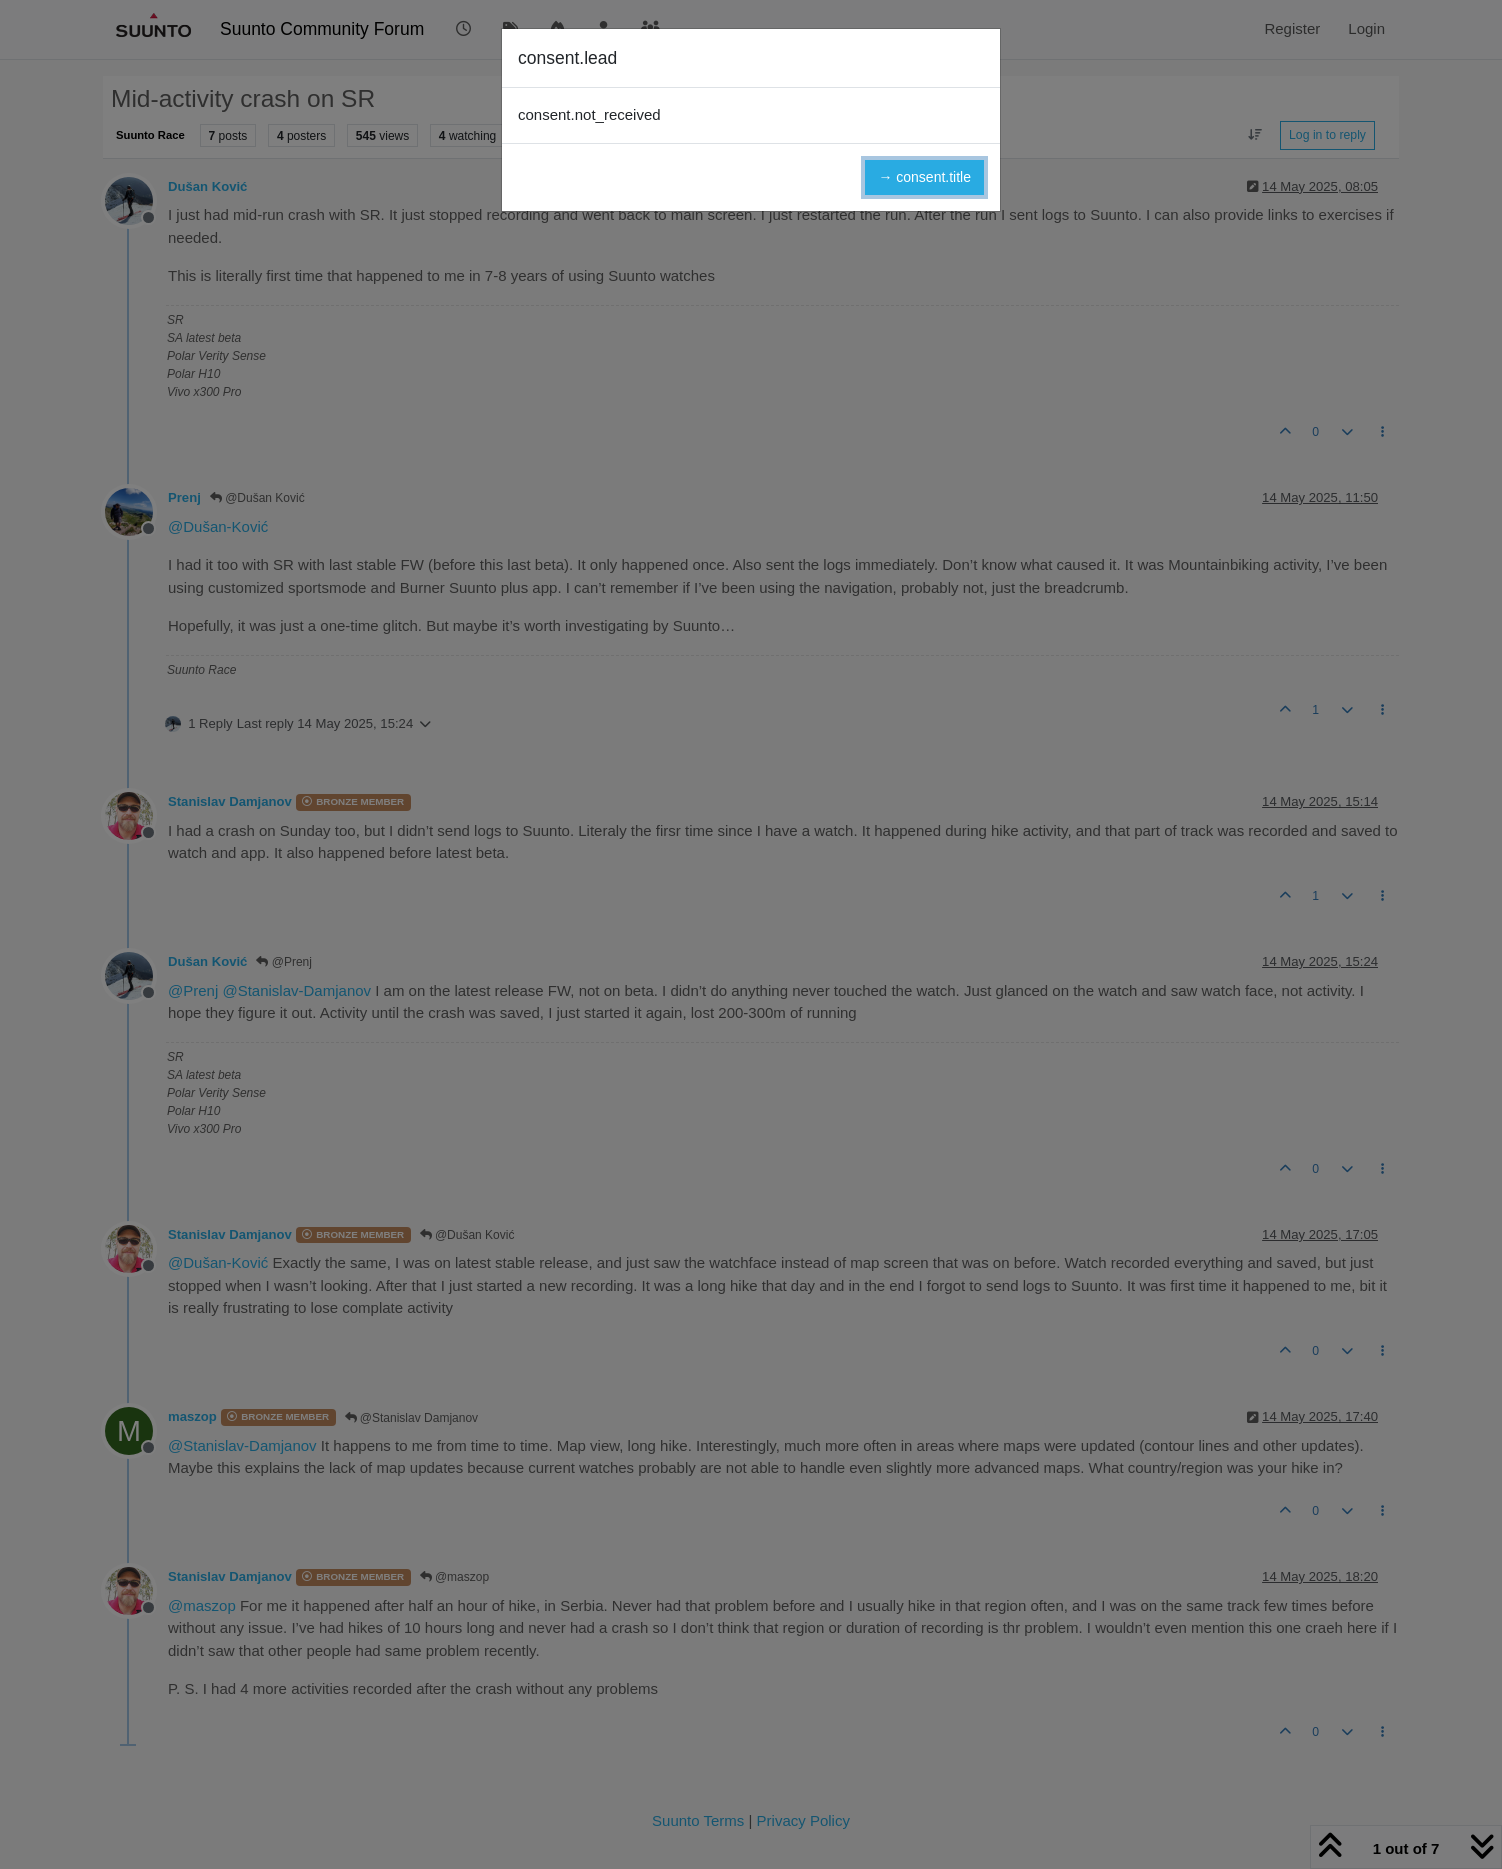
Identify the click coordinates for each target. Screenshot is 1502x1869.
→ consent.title (924, 177)
